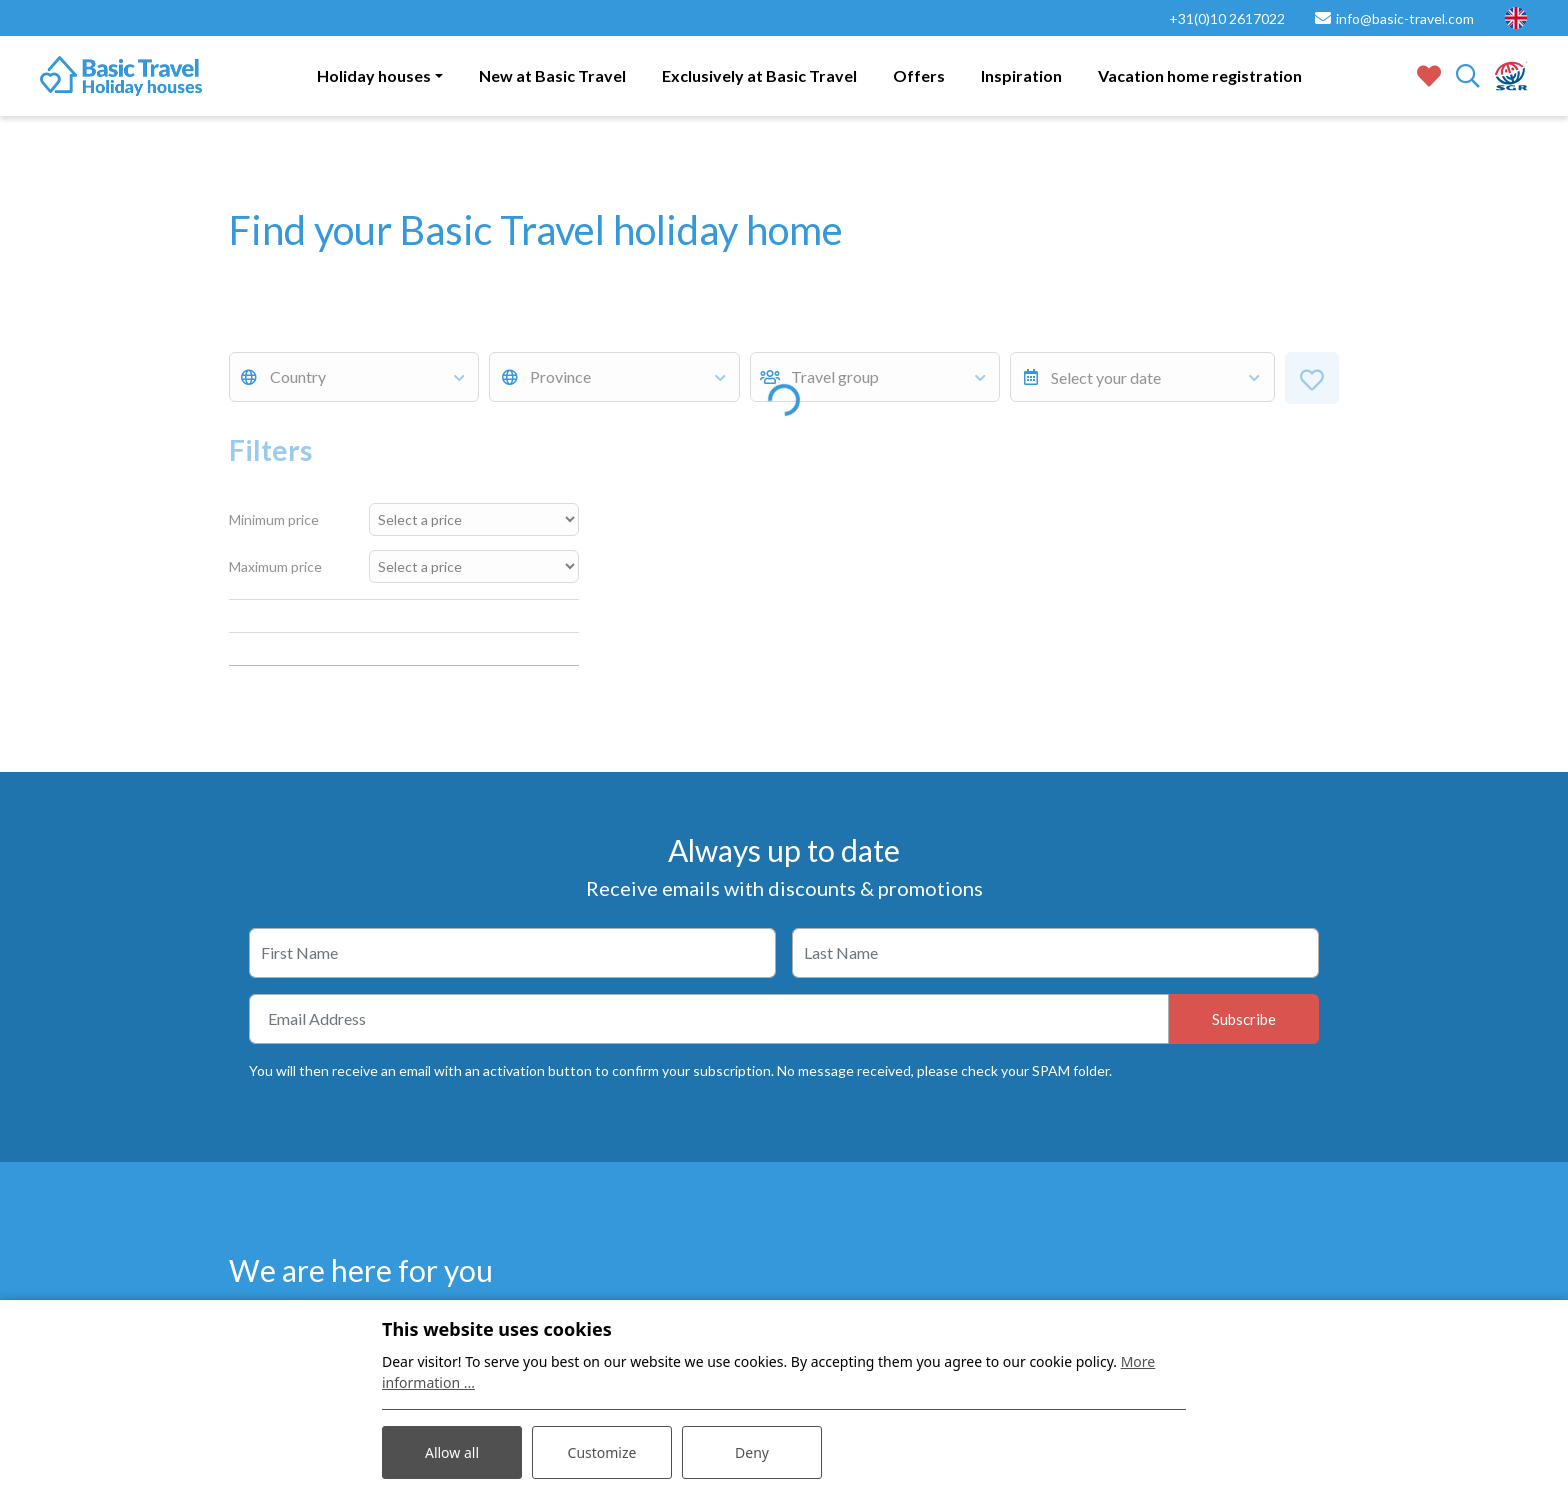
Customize (602, 1452)
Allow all (452, 1452)
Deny (752, 1452)
